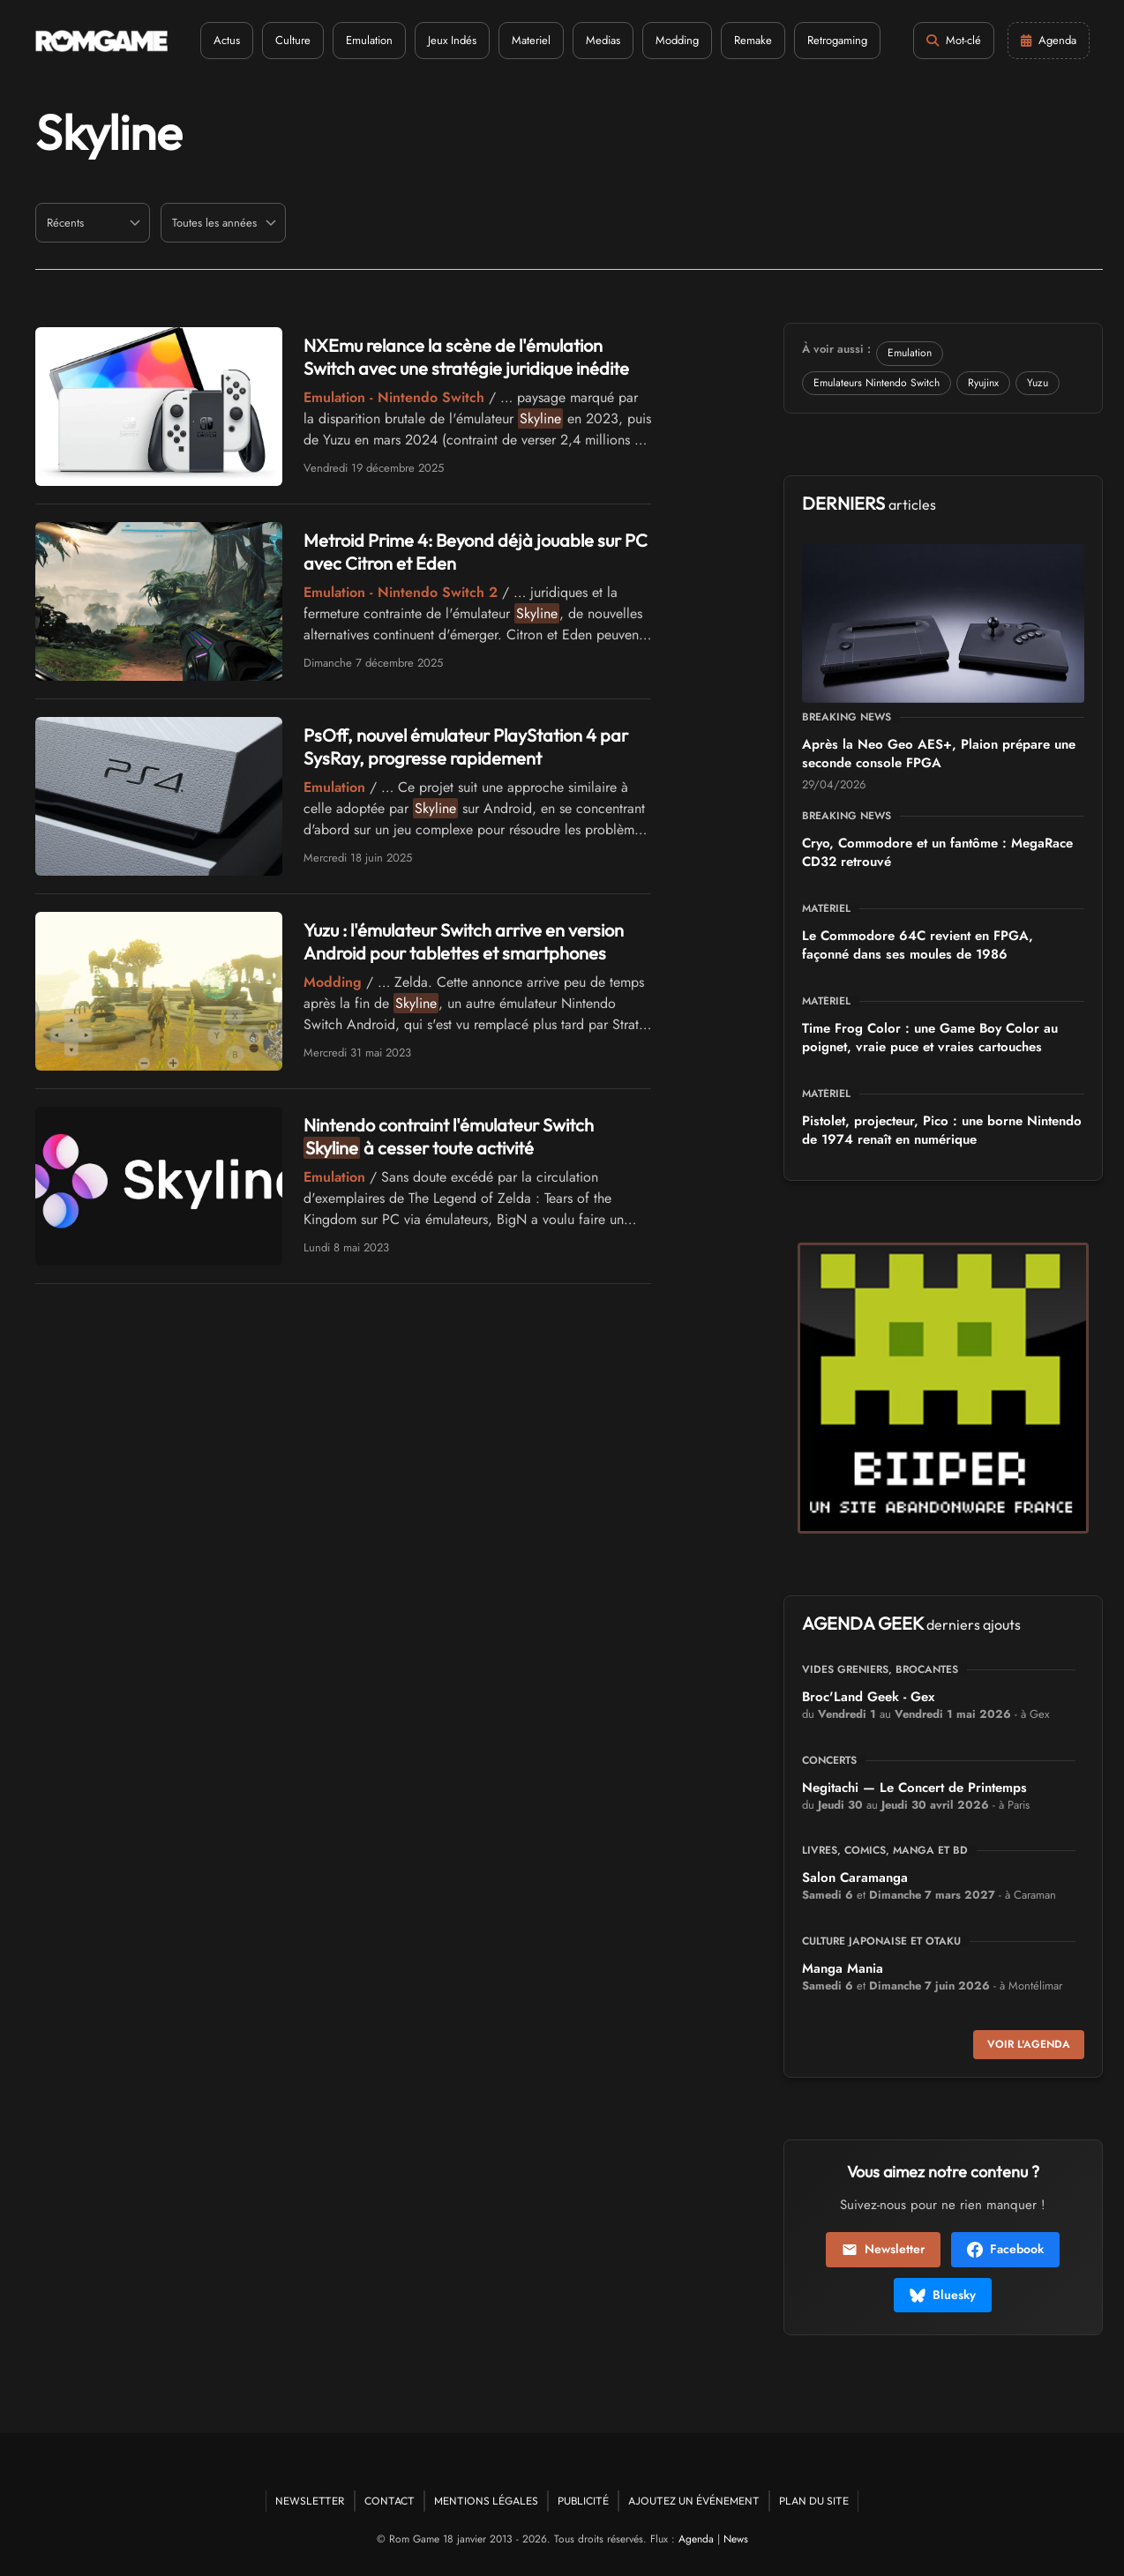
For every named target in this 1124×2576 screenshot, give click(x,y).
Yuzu (1037, 383)
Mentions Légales (486, 2500)
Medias (603, 40)
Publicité (583, 2500)
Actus (227, 40)
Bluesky (943, 2294)
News (735, 2539)
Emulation (369, 40)
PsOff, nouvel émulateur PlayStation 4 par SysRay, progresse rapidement (465, 746)
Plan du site (814, 2500)
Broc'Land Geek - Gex (868, 1696)
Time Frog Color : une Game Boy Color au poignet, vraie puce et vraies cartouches (930, 1038)
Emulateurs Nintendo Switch (876, 383)
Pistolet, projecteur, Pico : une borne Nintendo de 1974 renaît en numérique (942, 1130)
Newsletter (883, 2249)
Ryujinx (983, 383)
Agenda (696, 2539)
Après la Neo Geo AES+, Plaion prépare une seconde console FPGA (938, 754)
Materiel (531, 40)
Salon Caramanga (855, 1877)
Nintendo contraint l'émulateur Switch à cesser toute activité (448, 1136)
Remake (753, 40)
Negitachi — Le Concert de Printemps (914, 1787)
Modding (677, 40)
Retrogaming (837, 40)
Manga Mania (842, 1968)
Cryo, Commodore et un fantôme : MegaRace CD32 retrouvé (937, 852)
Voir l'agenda (1028, 2044)
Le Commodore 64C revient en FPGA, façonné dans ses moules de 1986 (917, 945)
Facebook (1005, 2249)
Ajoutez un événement (694, 2500)
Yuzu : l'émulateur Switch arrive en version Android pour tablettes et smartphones (463, 941)
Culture (293, 40)
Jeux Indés (452, 40)
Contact (389, 2500)
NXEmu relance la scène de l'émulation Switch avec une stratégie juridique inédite (466, 356)
